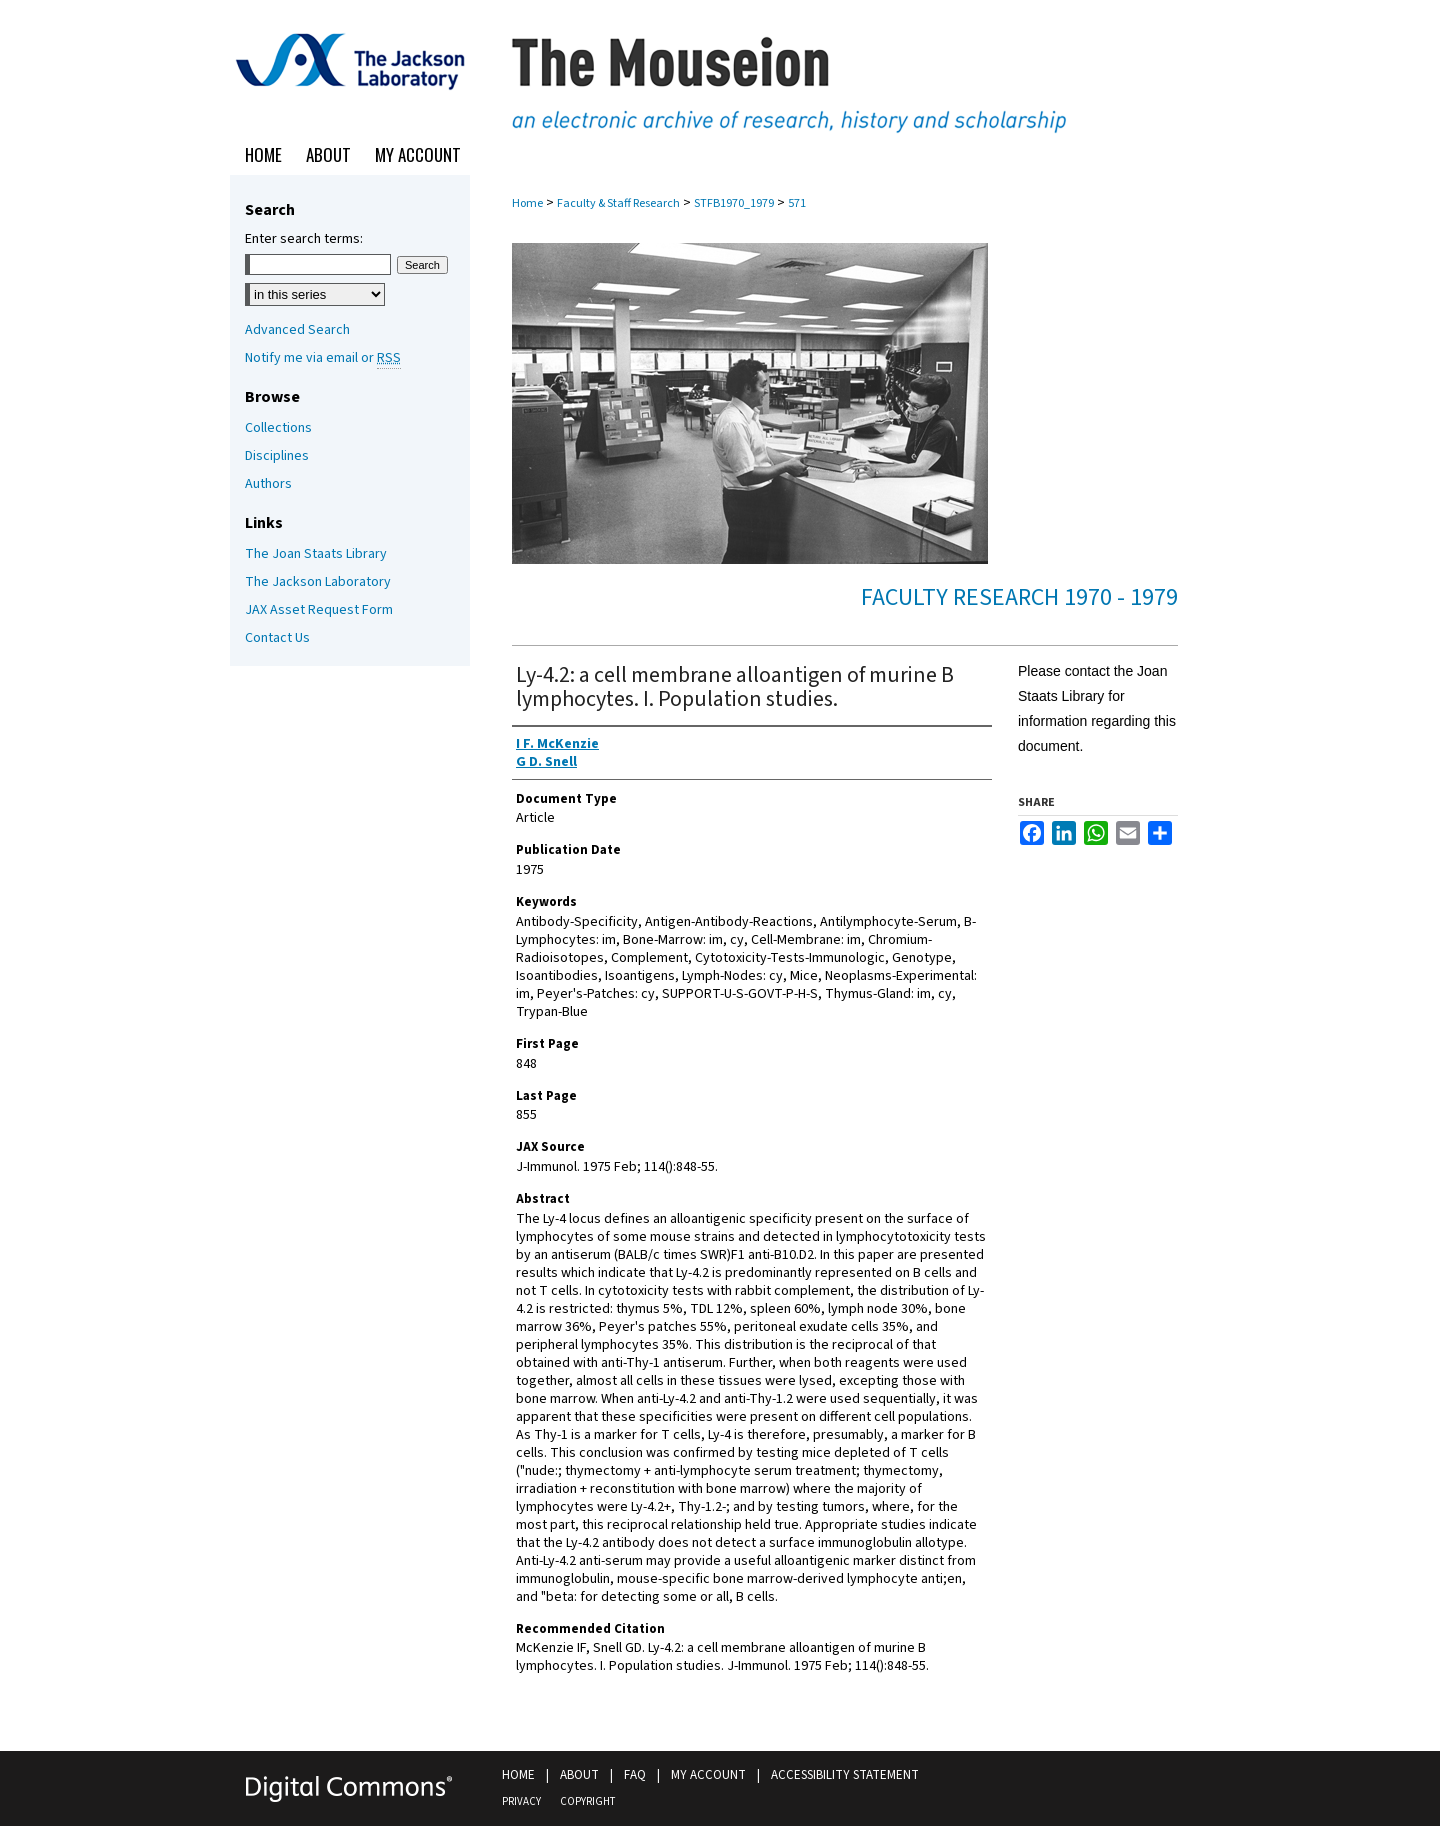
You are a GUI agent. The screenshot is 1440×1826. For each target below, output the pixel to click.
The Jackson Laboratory (318, 582)
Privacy (521, 1801)
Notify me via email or (323, 358)
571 (797, 203)
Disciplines (277, 456)
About (579, 1775)
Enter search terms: (304, 239)
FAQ (635, 1775)
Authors (268, 484)
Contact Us (277, 638)
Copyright (587, 1801)
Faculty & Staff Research (618, 203)
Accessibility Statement (845, 1775)
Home (527, 203)
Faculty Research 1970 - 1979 (1019, 597)
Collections (278, 428)
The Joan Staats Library (316, 554)
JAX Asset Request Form (319, 610)
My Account (708, 1775)
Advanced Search (297, 330)
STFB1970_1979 (734, 203)
